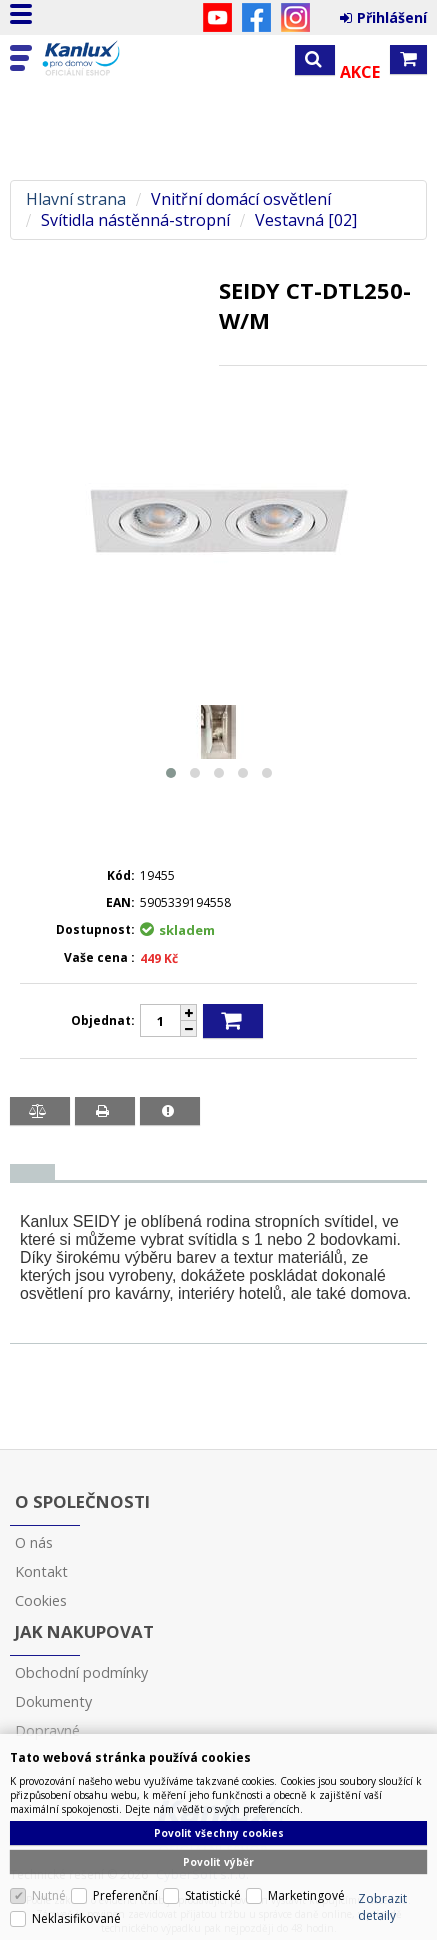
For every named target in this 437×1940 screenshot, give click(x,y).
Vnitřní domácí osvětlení (241, 199)
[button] (171, 773)
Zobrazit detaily (382, 1907)
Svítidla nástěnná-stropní (135, 220)
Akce (360, 72)
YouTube (217, 17)
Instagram (295, 17)
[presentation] (32, 1172)
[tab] (32, 1172)
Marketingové (306, 1895)
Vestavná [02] (306, 220)
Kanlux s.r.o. (102, 59)
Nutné (49, 1895)
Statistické (213, 1895)
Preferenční (125, 1895)
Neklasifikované (76, 1918)
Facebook (256, 17)
